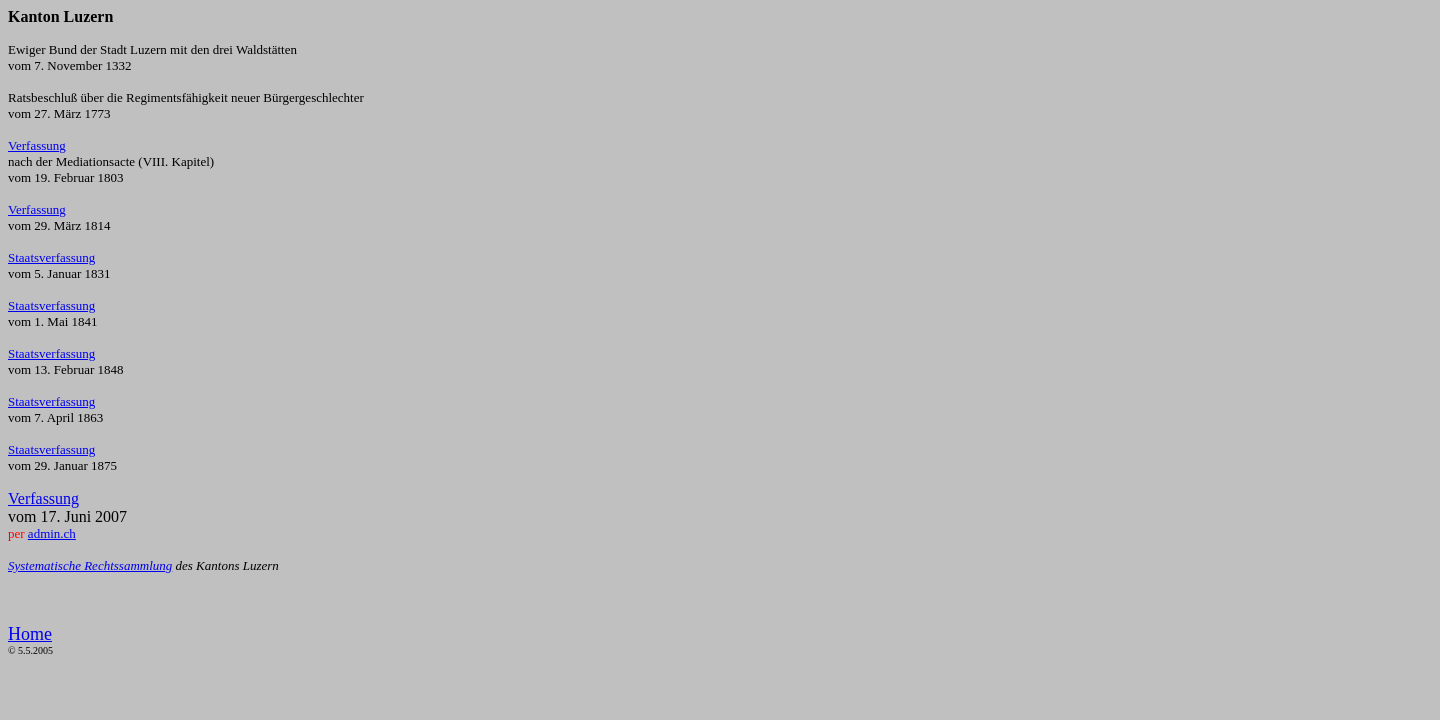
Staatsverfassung (51, 257)
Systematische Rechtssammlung (90, 565)
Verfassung (37, 145)
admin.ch (52, 533)
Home (30, 634)
